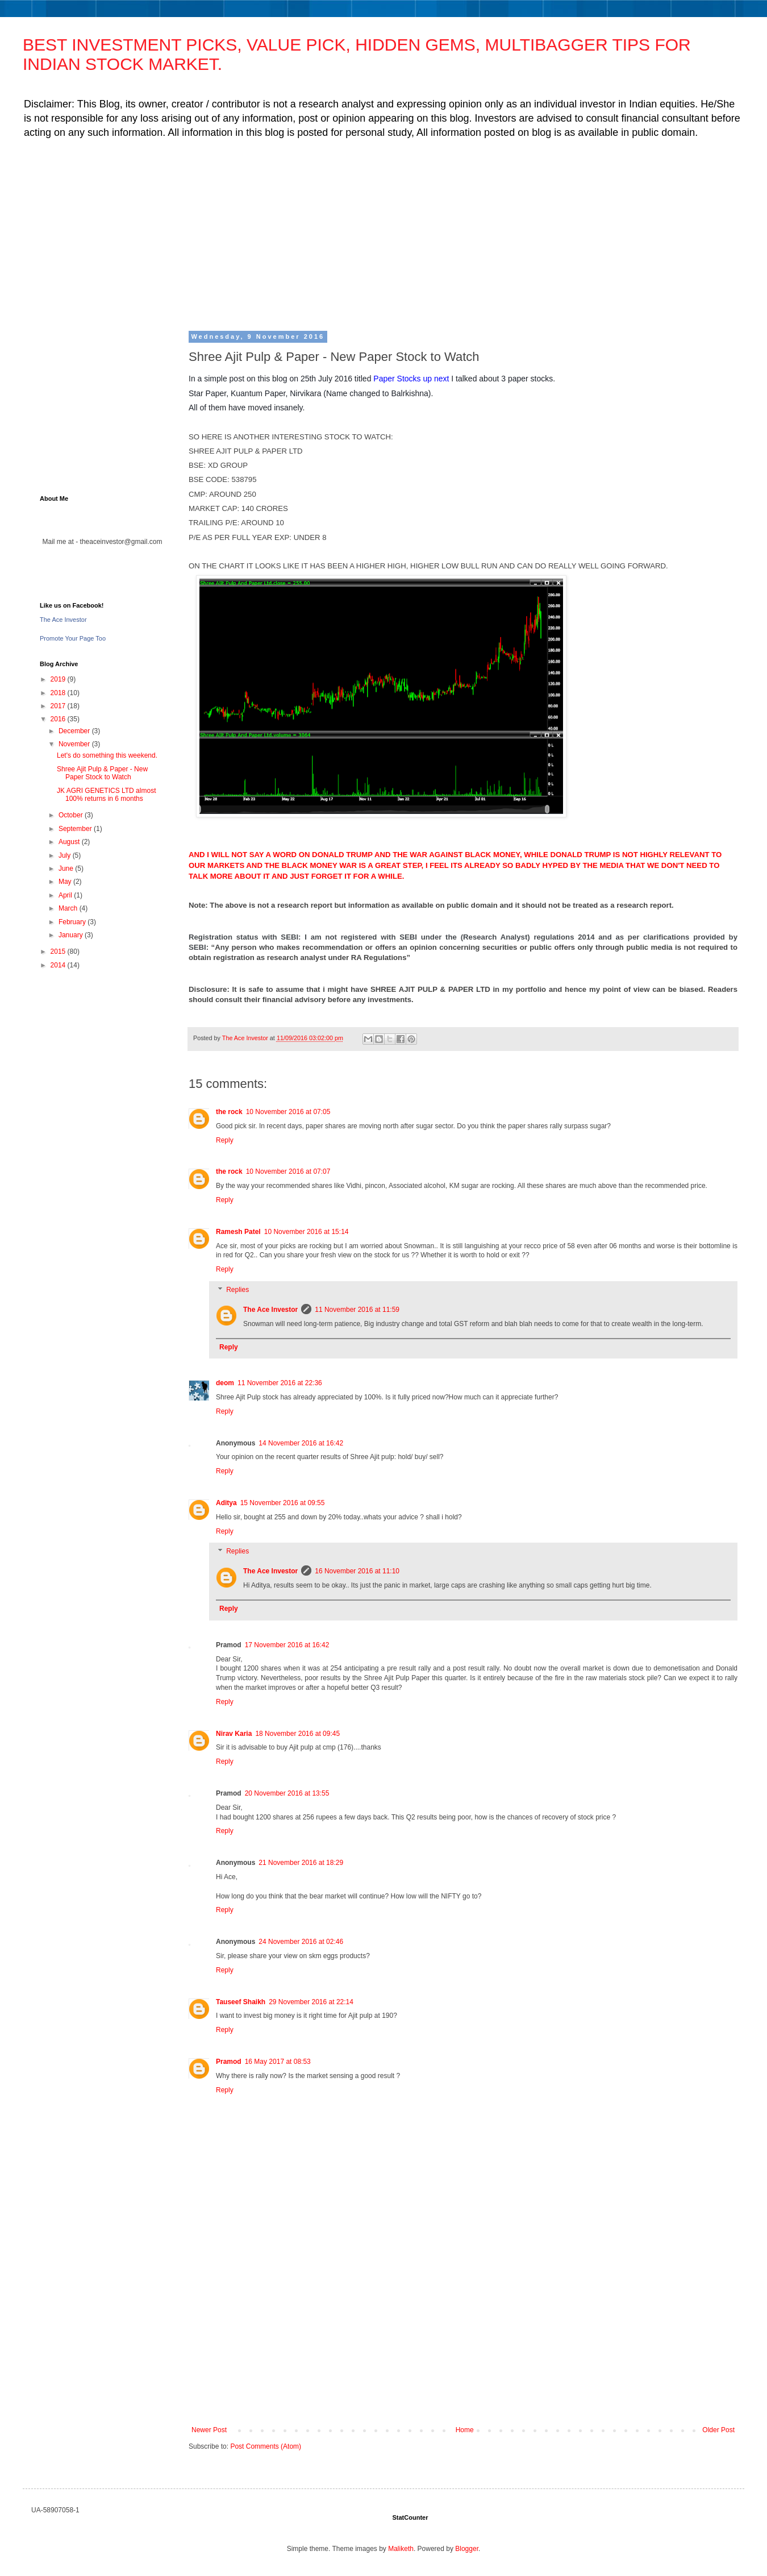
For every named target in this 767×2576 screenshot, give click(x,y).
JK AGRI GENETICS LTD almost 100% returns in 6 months (106, 795)
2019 (59, 679)
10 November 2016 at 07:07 (288, 1171)
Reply (225, 1140)
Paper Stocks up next (411, 378)
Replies (237, 1290)
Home (465, 2430)
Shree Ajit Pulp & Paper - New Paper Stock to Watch (102, 773)
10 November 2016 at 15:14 (306, 1232)
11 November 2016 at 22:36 (279, 1383)
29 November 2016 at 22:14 (311, 2002)
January (72, 935)
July (66, 855)
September (76, 829)
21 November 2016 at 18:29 (301, 1863)
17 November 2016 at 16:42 (287, 1645)
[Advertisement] (381, 234)
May (66, 882)
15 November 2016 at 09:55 (282, 1503)
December (75, 731)
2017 (59, 706)
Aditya (226, 1503)
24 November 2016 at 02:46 (301, 1942)
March (69, 908)
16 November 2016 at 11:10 (357, 1571)
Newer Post (209, 2430)
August (70, 842)
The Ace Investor (270, 1310)
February (73, 922)
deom (225, 1383)
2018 (59, 693)
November (75, 744)
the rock (229, 1112)
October (72, 815)
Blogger (466, 2549)
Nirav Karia (234, 1734)
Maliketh (401, 2549)
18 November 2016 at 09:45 (297, 1734)
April (66, 895)
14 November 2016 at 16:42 (301, 1443)
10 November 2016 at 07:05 (288, 1112)
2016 (59, 719)
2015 (59, 951)
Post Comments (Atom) (265, 2446)
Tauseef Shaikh (240, 2002)
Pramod (228, 2062)
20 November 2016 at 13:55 (287, 1793)
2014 (59, 965)
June (67, 868)
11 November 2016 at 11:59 (357, 1310)
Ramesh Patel (238, 1232)
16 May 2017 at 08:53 (278, 2062)
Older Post (718, 2430)
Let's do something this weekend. (107, 755)
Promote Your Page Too (73, 638)
